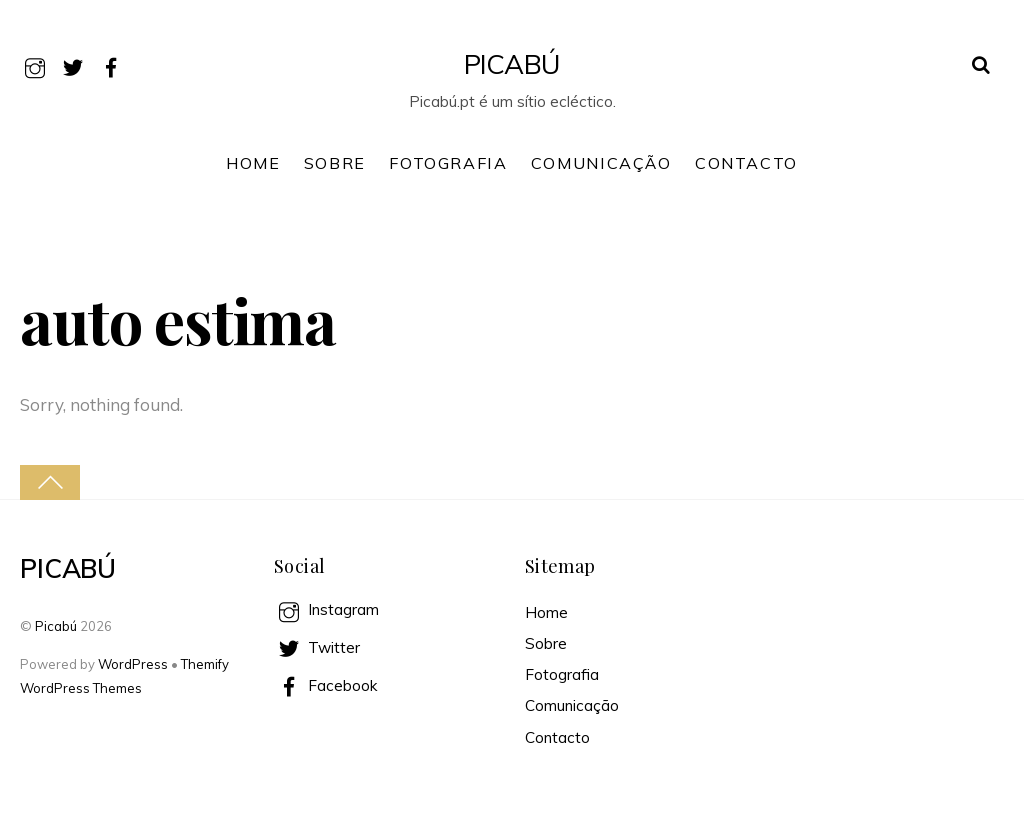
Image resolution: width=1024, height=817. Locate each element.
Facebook (325, 685)
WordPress (133, 664)
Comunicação (601, 163)
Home (253, 163)
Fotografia (448, 163)
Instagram (326, 609)
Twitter (317, 647)
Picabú (56, 626)
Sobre (335, 163)
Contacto (746, 163)
